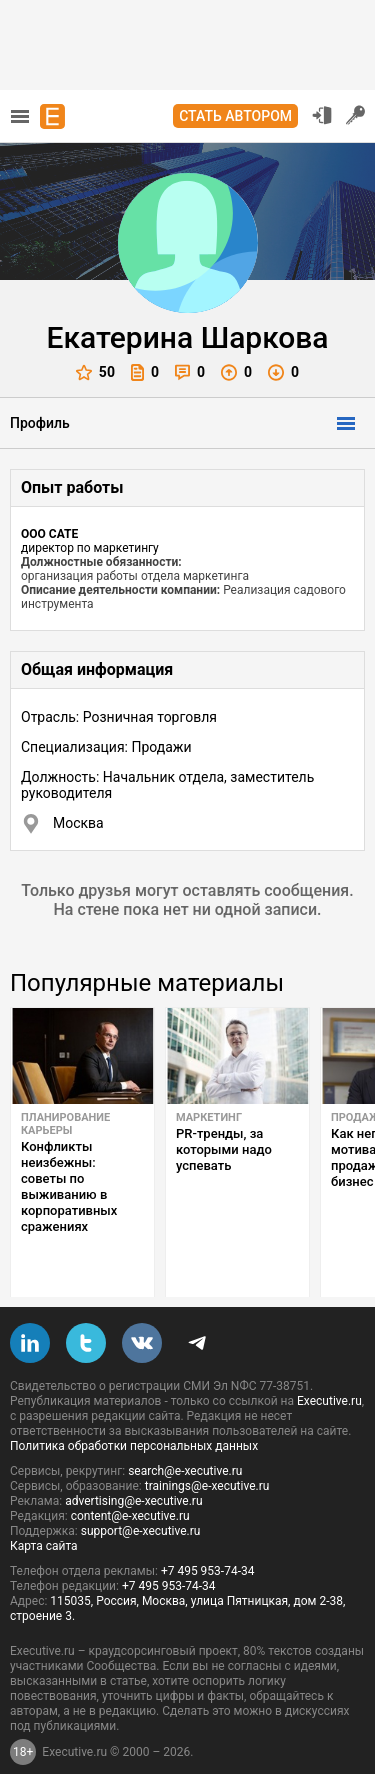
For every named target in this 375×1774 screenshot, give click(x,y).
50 (95, 372)
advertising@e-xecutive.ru (133, 1470)
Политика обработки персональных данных (134, 1415)
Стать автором (235, 116)
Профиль (40, 423)
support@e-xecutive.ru (141, 1500)
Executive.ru (329, 1370)
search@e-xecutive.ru (185, 1440)
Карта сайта (44, 1515)
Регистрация (356, 115)
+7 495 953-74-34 (208, 1540)
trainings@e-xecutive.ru (207, 1455)
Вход (322, 115)
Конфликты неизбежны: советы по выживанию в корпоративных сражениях (69, 1186)
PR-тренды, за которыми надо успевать (224, 1149)
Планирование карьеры (65, 1124)
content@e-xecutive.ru (130, 1485)
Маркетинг (209, 1117)
